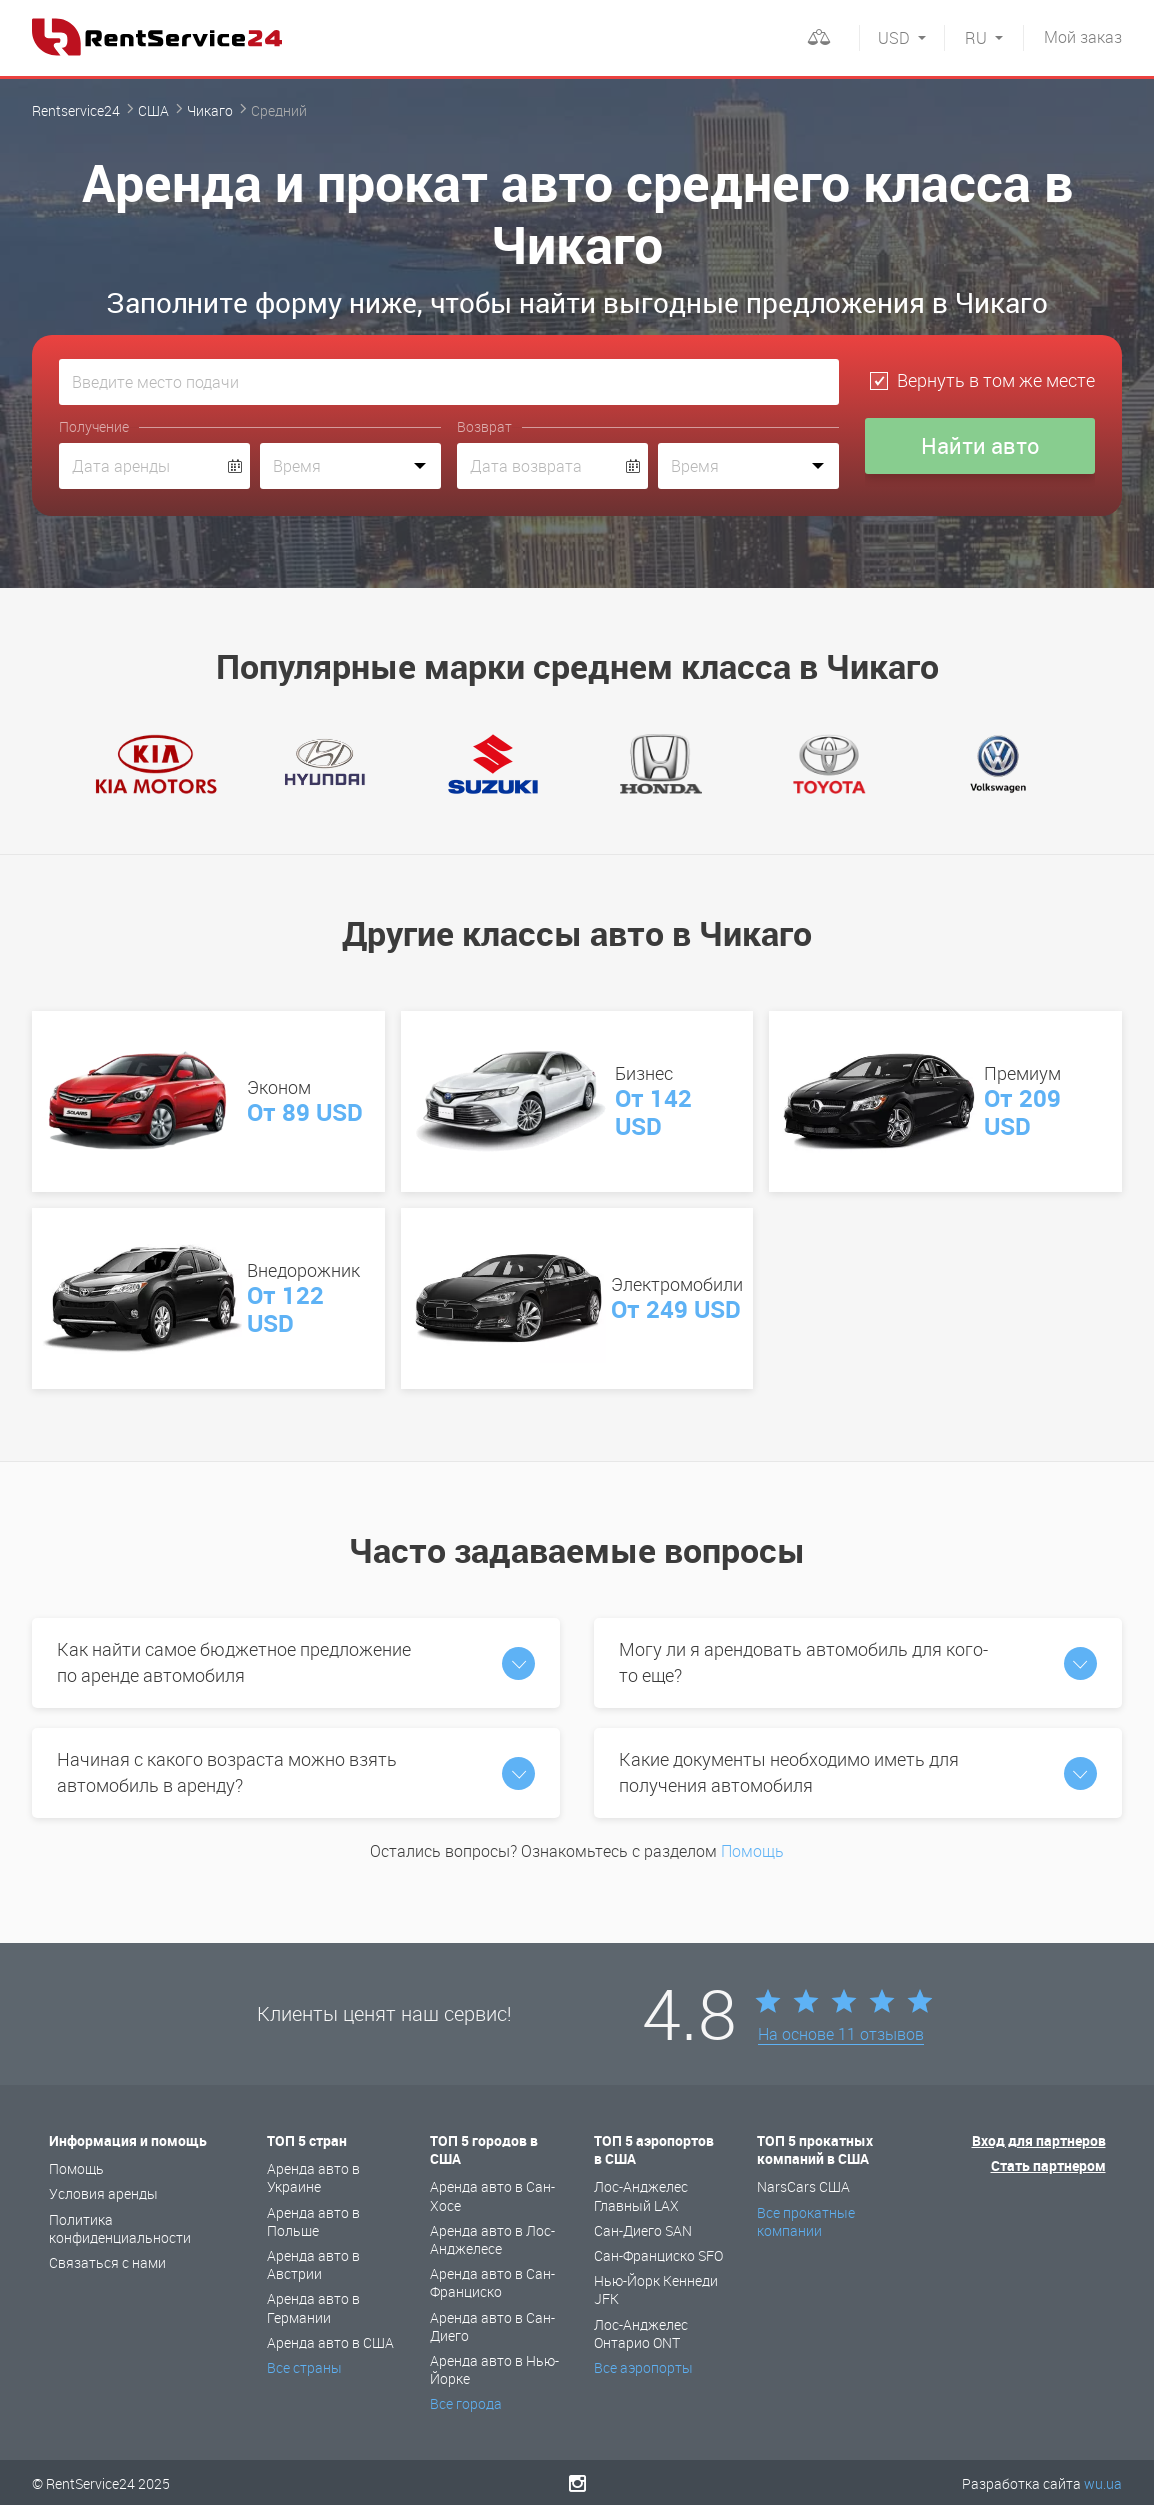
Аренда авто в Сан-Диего (492, 2326)
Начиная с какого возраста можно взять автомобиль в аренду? (296, 1772)
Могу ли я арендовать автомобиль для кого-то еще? (858, 1662)
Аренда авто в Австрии (313, 2264)
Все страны (304, 2367)
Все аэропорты (643, 2367)
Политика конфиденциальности (120, 2228)
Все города (466, 2403)
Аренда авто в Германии (313, 2307)
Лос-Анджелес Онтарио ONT (641, 2333)
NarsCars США (803, 2186)
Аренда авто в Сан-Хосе (492, 2195)
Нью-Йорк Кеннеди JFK (656, 2289)
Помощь (752, 1851)
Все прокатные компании (806, 2221)
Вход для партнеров (1039, 2140)
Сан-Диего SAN (643, 2230)
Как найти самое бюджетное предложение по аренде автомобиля (296, 1662)
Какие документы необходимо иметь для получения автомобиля (858, 1772)
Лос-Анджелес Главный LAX (641, 2195)
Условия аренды (103, 2193)
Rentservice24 (76, 110)
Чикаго (210, 110)
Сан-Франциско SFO (658, 2255)
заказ (1083, 37)
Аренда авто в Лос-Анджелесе (492, 2239)
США (153, 110)
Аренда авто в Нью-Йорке (494, 2369)
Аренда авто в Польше (313, 2221)
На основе (841, 2035)
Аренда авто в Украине (313, 2177)
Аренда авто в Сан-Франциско (492, 2282)
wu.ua (1103, 2483)
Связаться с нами (107, 2262)
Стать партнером (1048, 2165)
